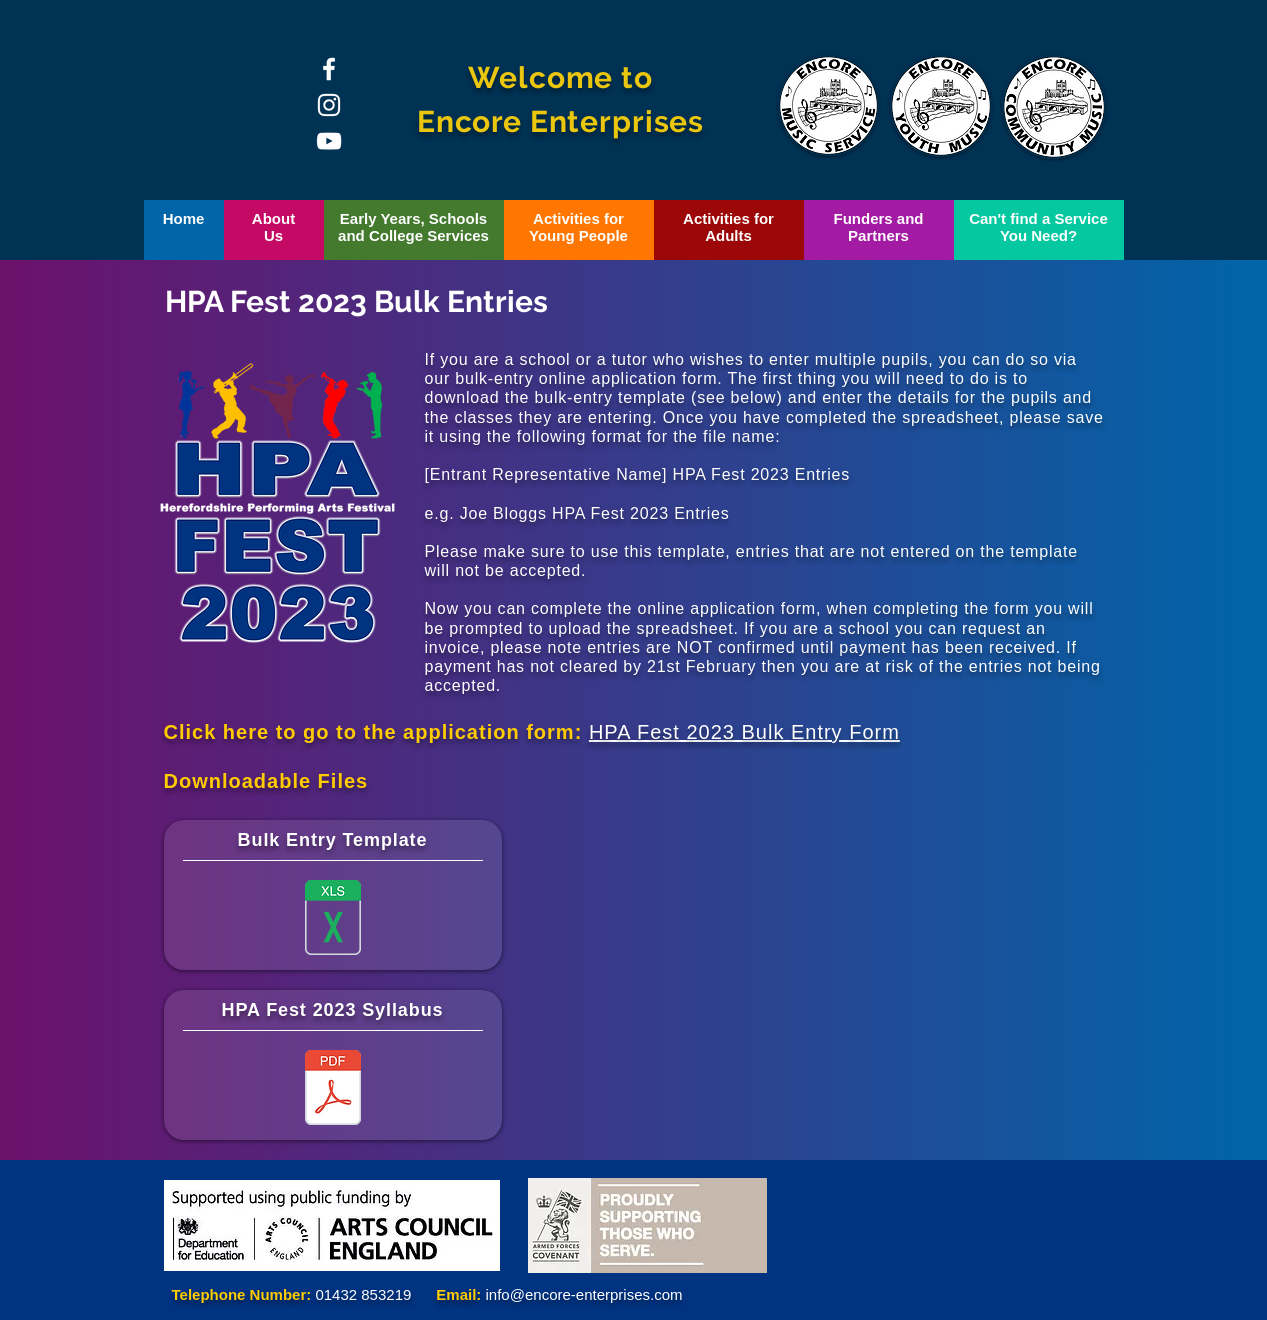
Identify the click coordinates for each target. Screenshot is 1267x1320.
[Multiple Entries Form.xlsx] (333, 920)
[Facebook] (329, 69)
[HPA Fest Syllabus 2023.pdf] (333, 1090)
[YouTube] (329, 141)
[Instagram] (329, 105)
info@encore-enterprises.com (584, 1294)
